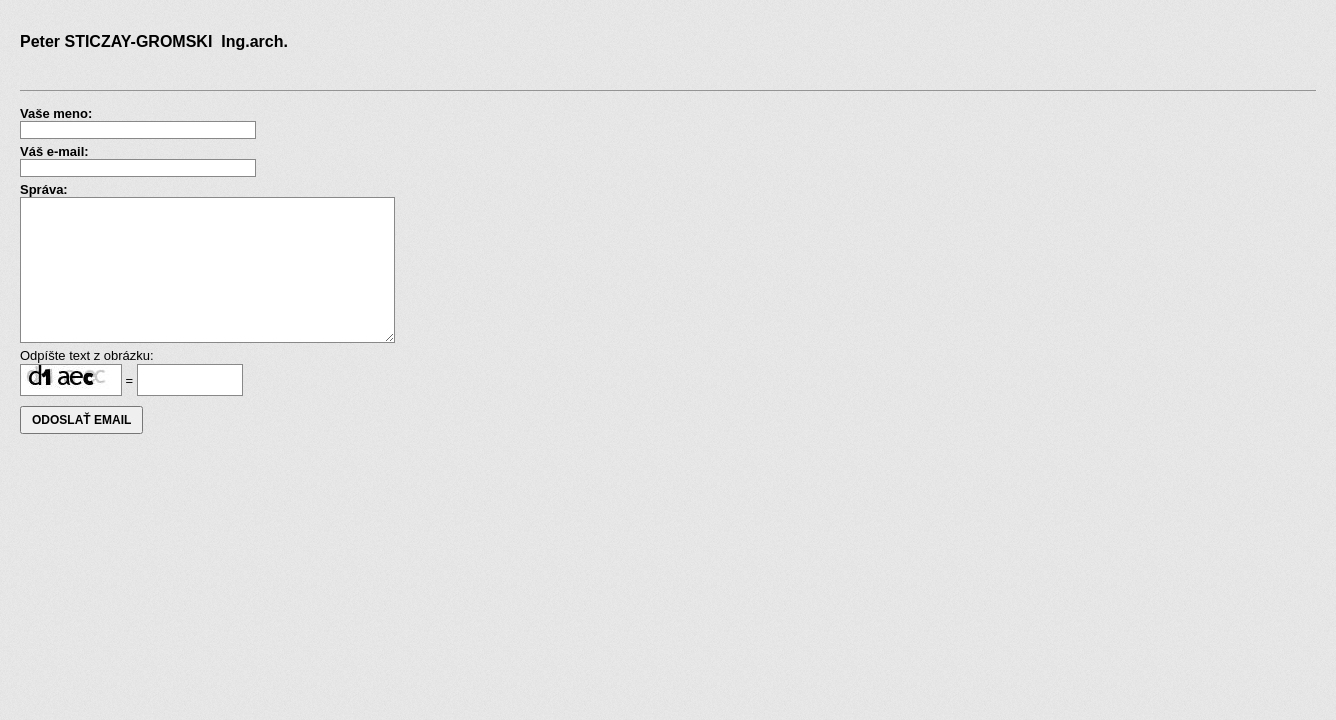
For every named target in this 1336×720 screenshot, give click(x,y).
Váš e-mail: (54, 151)
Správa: (44, 189)
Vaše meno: (56, 113)
